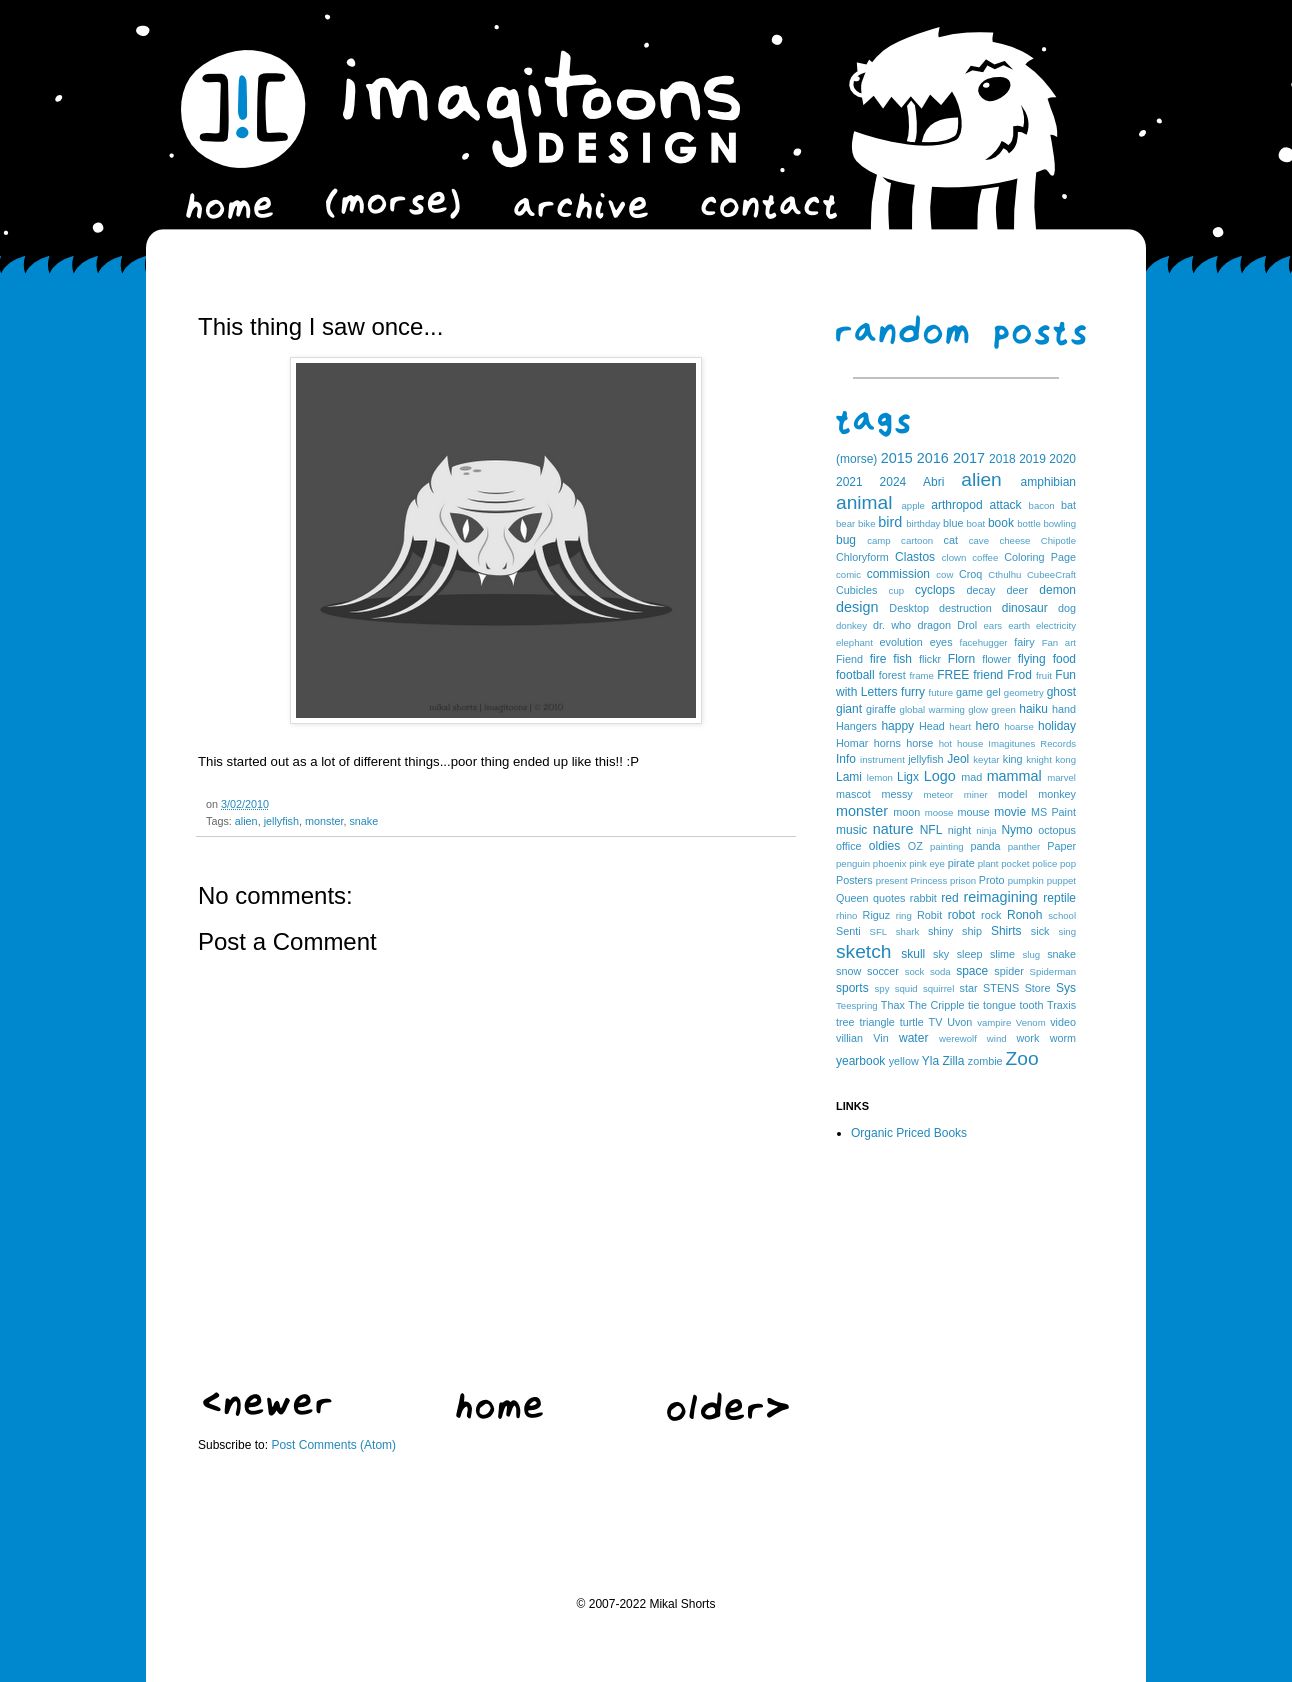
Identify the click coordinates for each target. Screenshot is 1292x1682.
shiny (940, 931)
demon (1057, 590)
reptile (1059, 898)
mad (971, 777)
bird (890, 522)
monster (324, 821)
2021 (849, 482)
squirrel (938, 988)
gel (993, 692)
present (892, 880)
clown (954, 557)
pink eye (927, 863)
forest (892, 675)
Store (1038, 988)
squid (906, 988)
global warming (932, 709)
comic (848, 574)
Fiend (849, 659)
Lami (849, 777)
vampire (994, 1022)
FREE (953, 675)
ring (904, 915)
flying (1032, 659)
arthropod (956, 505)
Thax (893, 1005)
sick (1040, 931)
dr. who (892, 625)
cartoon (917, 540)
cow (944, 574)
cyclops (935, 590)
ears (992, 625)
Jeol (958, 759)
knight (1039, 759)
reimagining (1000, 897)
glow (978, 709)
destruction (965, 608)
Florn (961, 659)
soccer (883, 971)
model (1012, 794)
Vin (880, 1038)
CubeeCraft (1051, 574)
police (1044, 863)
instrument (882, 759)
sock (915, 971)
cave (979, 540)
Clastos (915, 557)
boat (976, 523)
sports (852, 988)
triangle (876, 1022)
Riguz (877, 915)
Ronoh (1024, 915)
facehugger (984, 642)
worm (1063, 1038)
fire (878, 659)
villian (849, 1038)
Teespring (857, 1005)
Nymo (1016, 830)
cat (951, 540)
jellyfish (281, 821)
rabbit (923, 898)
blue (953, 523)
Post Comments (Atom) (333, 1445)
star (969, 988)
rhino (846, 915)
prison (963, 880)
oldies (884, 846)
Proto (992, 880)
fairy (1024, 642)
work (1028, 1038)
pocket (1015, 863)
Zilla (953, 1061)
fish (902, 659)
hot (945, 743)
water (913, 1038)
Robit (929, 915)
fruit (1044, 675)
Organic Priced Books (909, 1133)
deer (1018, 590)
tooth (1032, 1005)
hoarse (1018, 726)
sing (1067, 931)
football (855, 675)
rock (991, 915)
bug (846, 540)
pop (1068, 863)
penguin (853, 863)
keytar (986, 759)
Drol (967, 625)
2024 (893, 482)
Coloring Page (1040, 557)
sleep (970, 954)
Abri (933, 482)
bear (845, 523)
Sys (1066, 988)
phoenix (890, 863)
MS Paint (1053, 812)
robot (961, 915)
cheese (1014, 540)
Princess (928, 880)
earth (1019, 625)
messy (897, 794)
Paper (1061, 846)
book (1001, 523)
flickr (930, 659)
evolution (900, 642)
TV (936, 1022)
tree (845, 1022)
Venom (1031, 1022)
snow (848, 971)
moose (939, 812)
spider (1008, 971)
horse (919, 743)
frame (921, 675)
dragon (934, 625)
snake (363, 821)
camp (878, 540)
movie (1010, 812)
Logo (940, 776)
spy (882, 988)
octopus (1057, 830)
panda (986, 846)
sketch (863, 951)
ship (972, 931)
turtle (912, 1022)
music (851, 830)
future (941, 692)
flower (996, 659)
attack (1006, 505)
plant (988, 863)
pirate (961, 863)
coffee (985, 557)
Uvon (959, 1022)
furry (913, 692)
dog (1067, 608)
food (1064, 659)
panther (1024, 846)
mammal (1014, 776)
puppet (1061, 880)
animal (864, 502)
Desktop (909, 608)
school (1062, 915)
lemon (880, 777)
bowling (1059, 523)
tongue (999, 1005)
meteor (938, 794)
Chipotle (1058, 540)
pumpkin (1026, 880)
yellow (904, 1061)
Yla (930, 1061)
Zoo (1022, 1058)
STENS (1001, 988)
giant (849, 709)
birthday (923, 523)
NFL (931, 830)
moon (906, 812)
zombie (985, 1061)
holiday (1057, 726)
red (949, 898)
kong (1065, 759)
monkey (1057, 794)
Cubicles (856, 590)
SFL (879, 931)
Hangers (856, 726)
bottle (1028, 523)
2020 (1062, 459)
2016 (933, 458)
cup (896, 590)
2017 (969, 458)
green (1003, 709)
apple (912, 505)
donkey (851, 625)
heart (960, 726)
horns (887, 743)
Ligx (908, 777)
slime (1002, 954)
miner (976, 794)
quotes (889, 898)
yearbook (860, 1061)
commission (898, 574)
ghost (1061, 692)
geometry (1024, 692)
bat (1068, 505)
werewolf (958, 1038)
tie (973, 1005)
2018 (1002, 459)
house (970, 743)
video (1063, 1022)
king (1013, 759)
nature (893, 829)
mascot (853, 794)
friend (988, 675)
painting (947, 846)
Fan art (1059, 642)
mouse (973, 812)
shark (907, 931)
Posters (854, 880)
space (972, 971)
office (849, 846)
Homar (852, 743)
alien (246, 821)
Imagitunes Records (1032, 743)
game (969, 692)
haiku (1033, 709)
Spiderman (1053, 971)
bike (867, 523)
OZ (915, 846)
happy (897, 726)
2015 (897, 458)
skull (913, 954)
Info (846, 759)
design (857, 607)
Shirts (1006, 931)
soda (940, 971)
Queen (852, 898)
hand (1064, 709)
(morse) (856, 459)
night (959, 830)
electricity (1056, 625)
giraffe (881, 709)
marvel (1061, 777)
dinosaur (1025, 608)
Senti (848, 931)
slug (1032, 954)
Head (932, 726)
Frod (1019, 675)
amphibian (1048, 482)
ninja (986, 830)
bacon (1042, 505)
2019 (1032, 459)
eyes (941, 642)
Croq (970, 574)
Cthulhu (1004, 574)
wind (997, 1038)
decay (980, 590)
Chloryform (862, 557)
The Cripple (936, 1005)
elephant (854, 642)
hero (987, 726)
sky (941, 954)
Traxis (1061, 1005)
